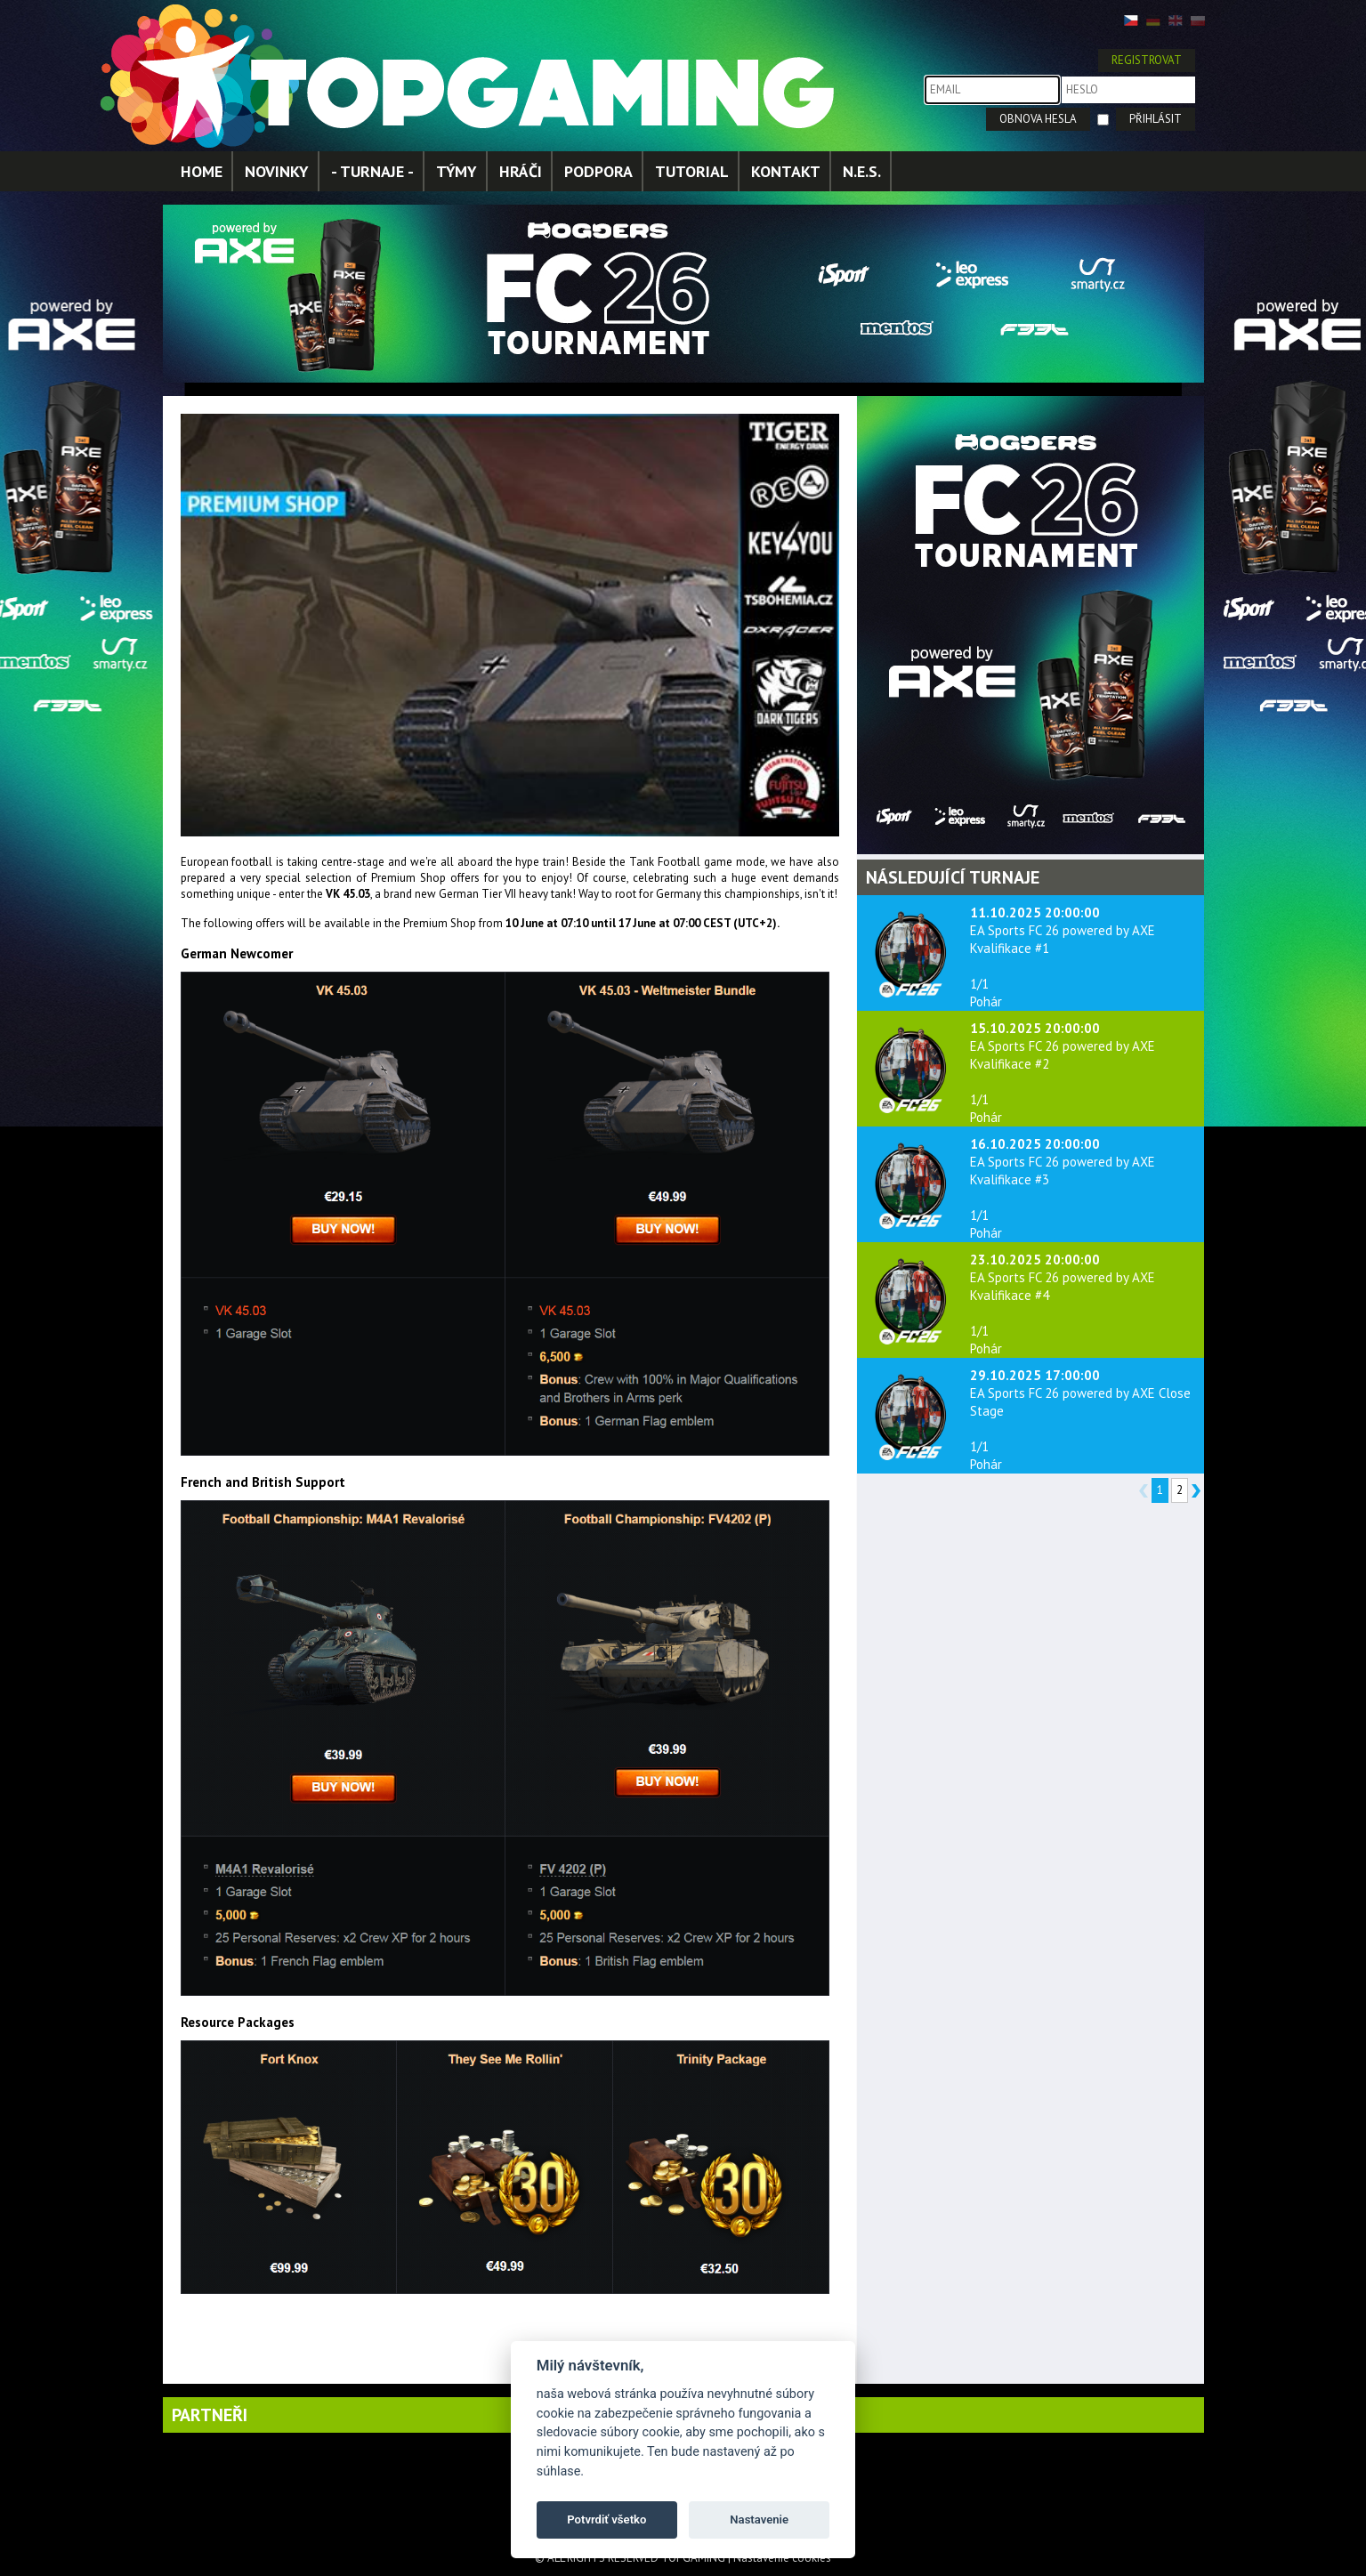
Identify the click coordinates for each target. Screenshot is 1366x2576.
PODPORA (598, 171)
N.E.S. (862, 171)
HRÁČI (520, 171)
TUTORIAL (692, 171)
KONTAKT (785, 171)
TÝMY (456, 171)
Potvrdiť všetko (606, 2519)
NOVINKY (277, 171)
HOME (201, 171)
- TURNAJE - (372, 171)
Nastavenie (759, 2519)
